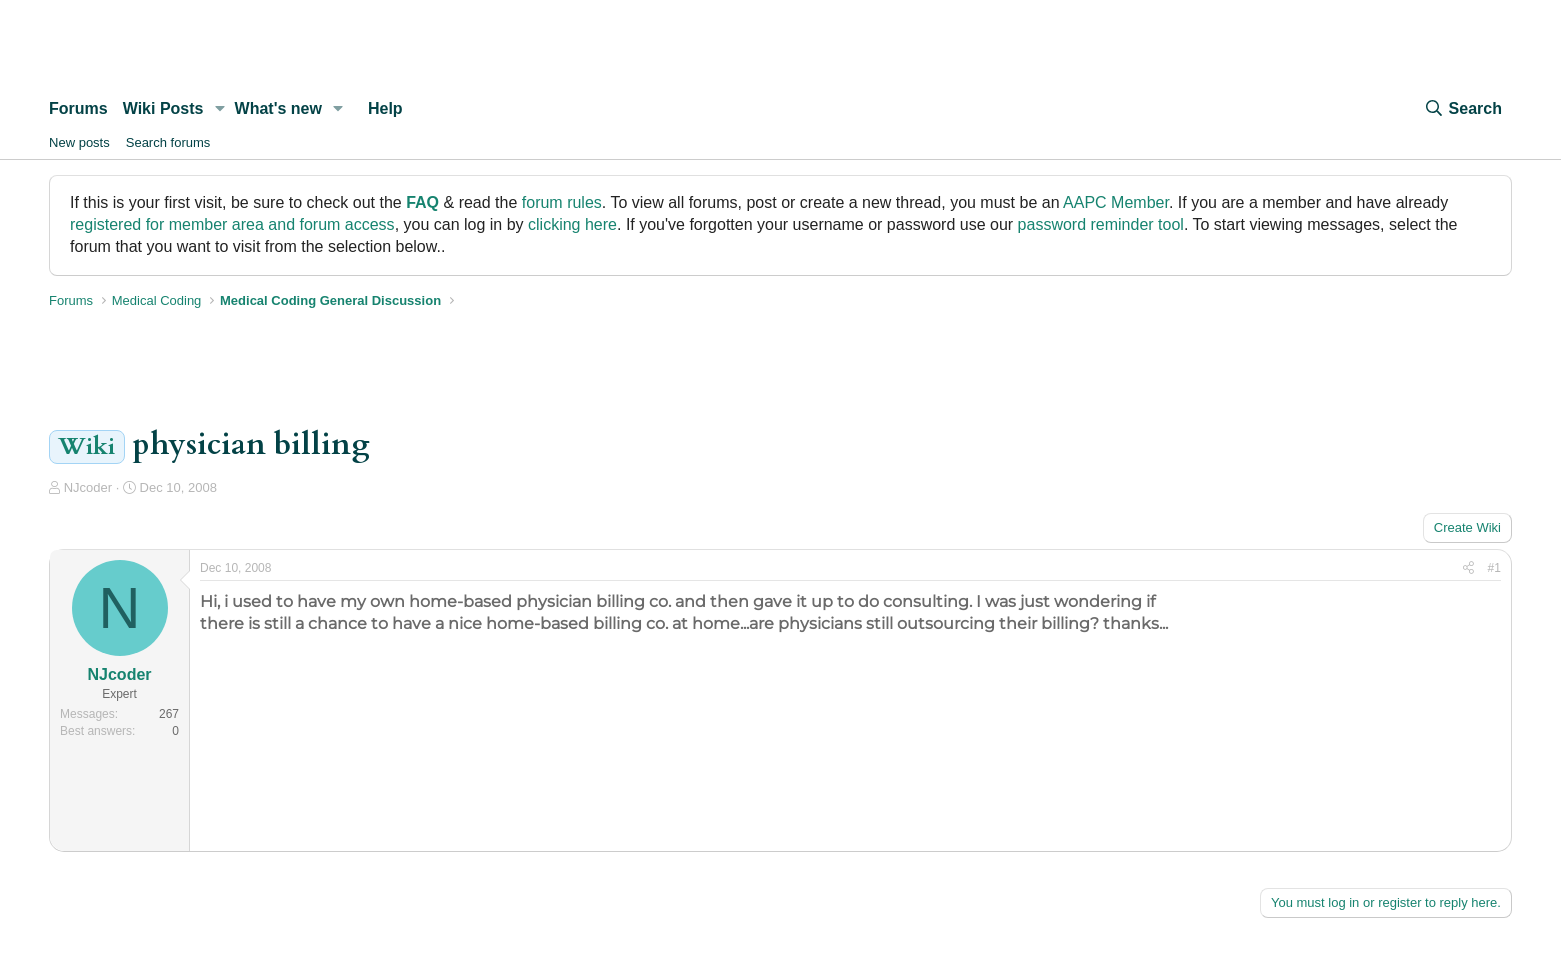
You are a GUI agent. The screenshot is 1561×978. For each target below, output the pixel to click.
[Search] (1463, 109)
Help (385, 108)
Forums (78, 108)
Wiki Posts (163, 108)
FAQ (422, 202)
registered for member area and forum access (232, 224)
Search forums (168, 142)
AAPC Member (1116, 202)
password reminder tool (1101, 224)
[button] (219, 109)
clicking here (572, 224)
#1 (1494, 568)
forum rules (562, 202)
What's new (278, 108)
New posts (79, 142)
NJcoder (88, 487)
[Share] (1468, 568)
